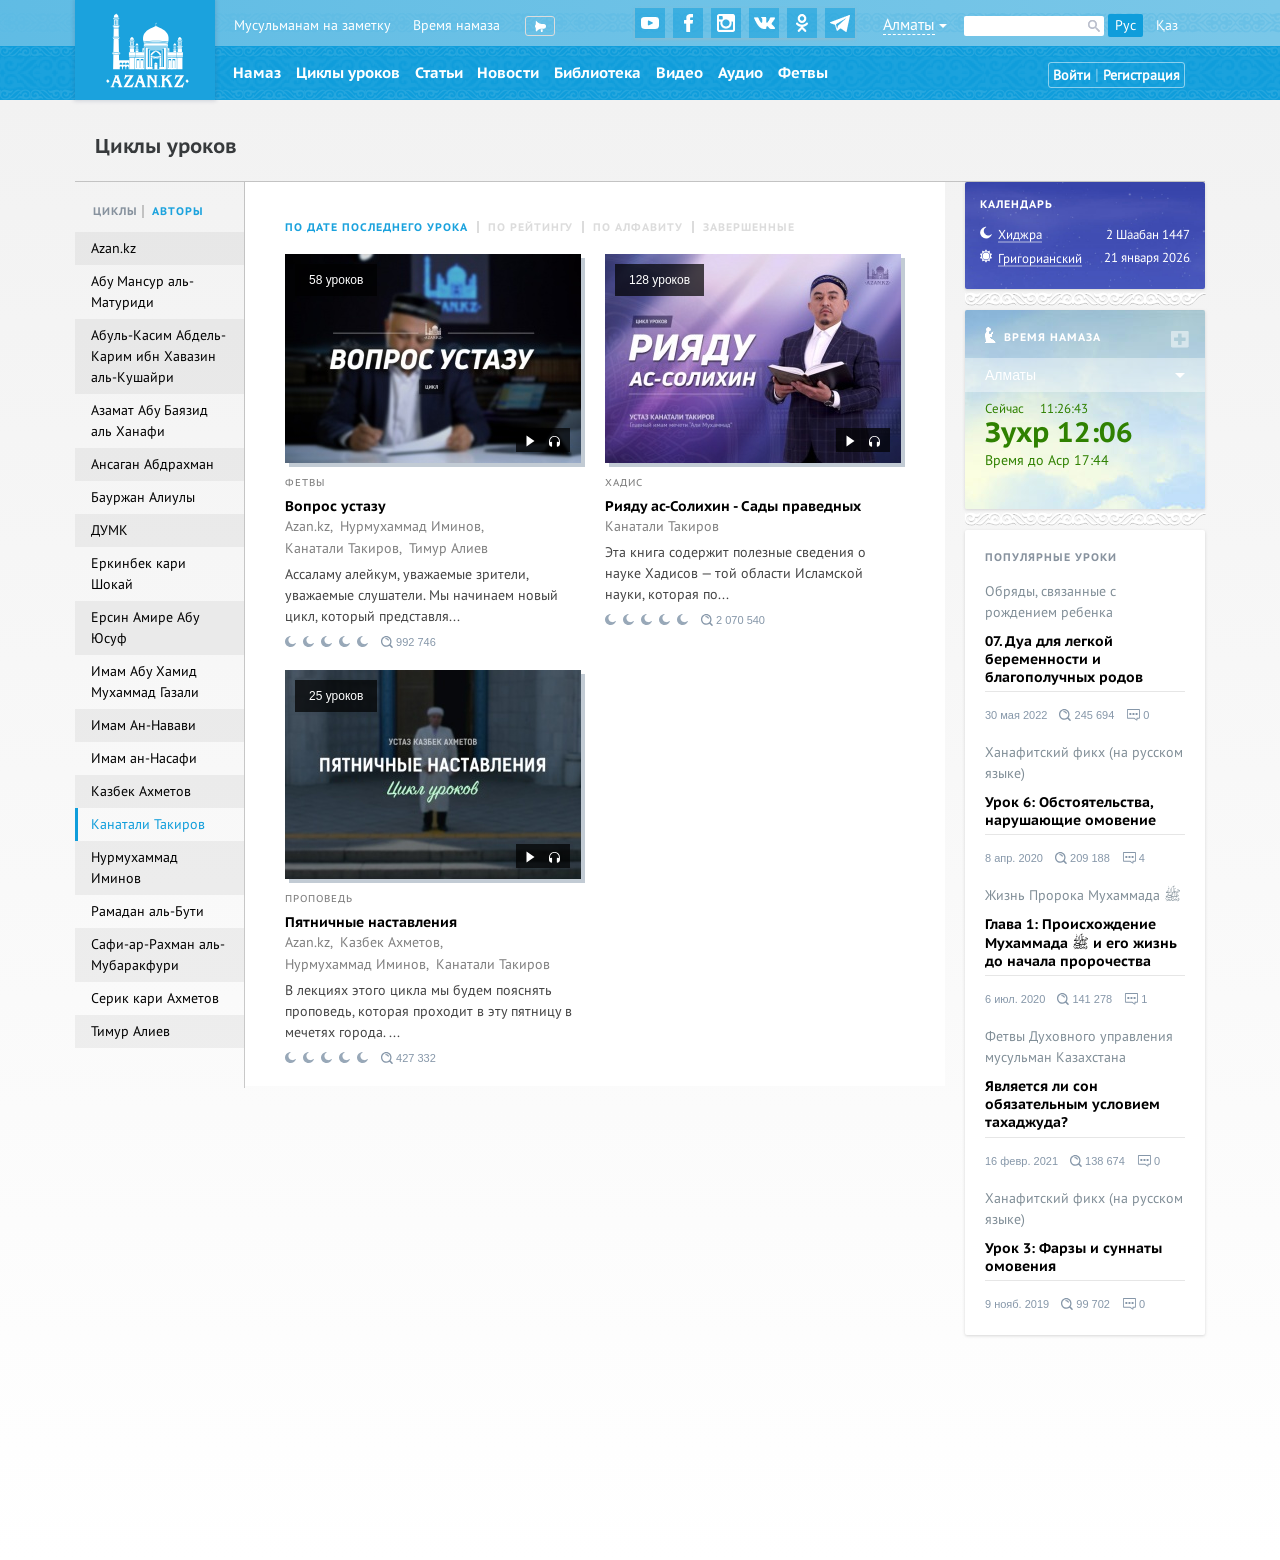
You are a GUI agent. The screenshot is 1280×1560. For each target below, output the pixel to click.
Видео (679, 73)
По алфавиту (638, 227)
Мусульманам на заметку (312, 25)
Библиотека (597, 73)
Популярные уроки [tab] (1051, 557)
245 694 (1086, 715)
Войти (1072, 75)
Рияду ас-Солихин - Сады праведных (733, 506)
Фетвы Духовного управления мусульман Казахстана (1079, 1047)
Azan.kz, (309, 527)
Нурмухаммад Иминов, (412, 527)
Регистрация (1141, 75)
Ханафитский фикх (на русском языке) (1084, 763)
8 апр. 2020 (1014, 858)
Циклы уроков (348, 73)
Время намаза (456, 25)
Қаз (1167, 25)
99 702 (1085, 1304)
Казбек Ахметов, (391, 943)
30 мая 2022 (1016, 715)
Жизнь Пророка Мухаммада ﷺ (1083, 895)
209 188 (1082, 858)
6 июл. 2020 (1015, 999)
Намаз (257, 73)
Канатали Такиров (662, 527)
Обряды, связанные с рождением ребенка (1050, 602)
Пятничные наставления (371, 922)
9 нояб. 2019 (1017, 1304)
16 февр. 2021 (1021, 1161)
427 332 (408, 1058)
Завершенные (749, 227)
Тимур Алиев (448, 549)
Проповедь (319, 899)
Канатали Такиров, (343, 549)
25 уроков (336, 696)
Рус (1125, 25)
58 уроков (336, 280)
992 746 (408, 642)
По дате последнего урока (376, 227)
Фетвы (803, 73)
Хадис (624, 483)
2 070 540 (733, 620)
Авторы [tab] (178, 211)
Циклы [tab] (115, 211)
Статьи (439, 73)
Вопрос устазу (335, 506)
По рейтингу (530, 227)
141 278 (1084, 999)
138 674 (1097, 1161)
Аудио (740, 73)
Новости (508, 73)
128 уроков (659, 280)
